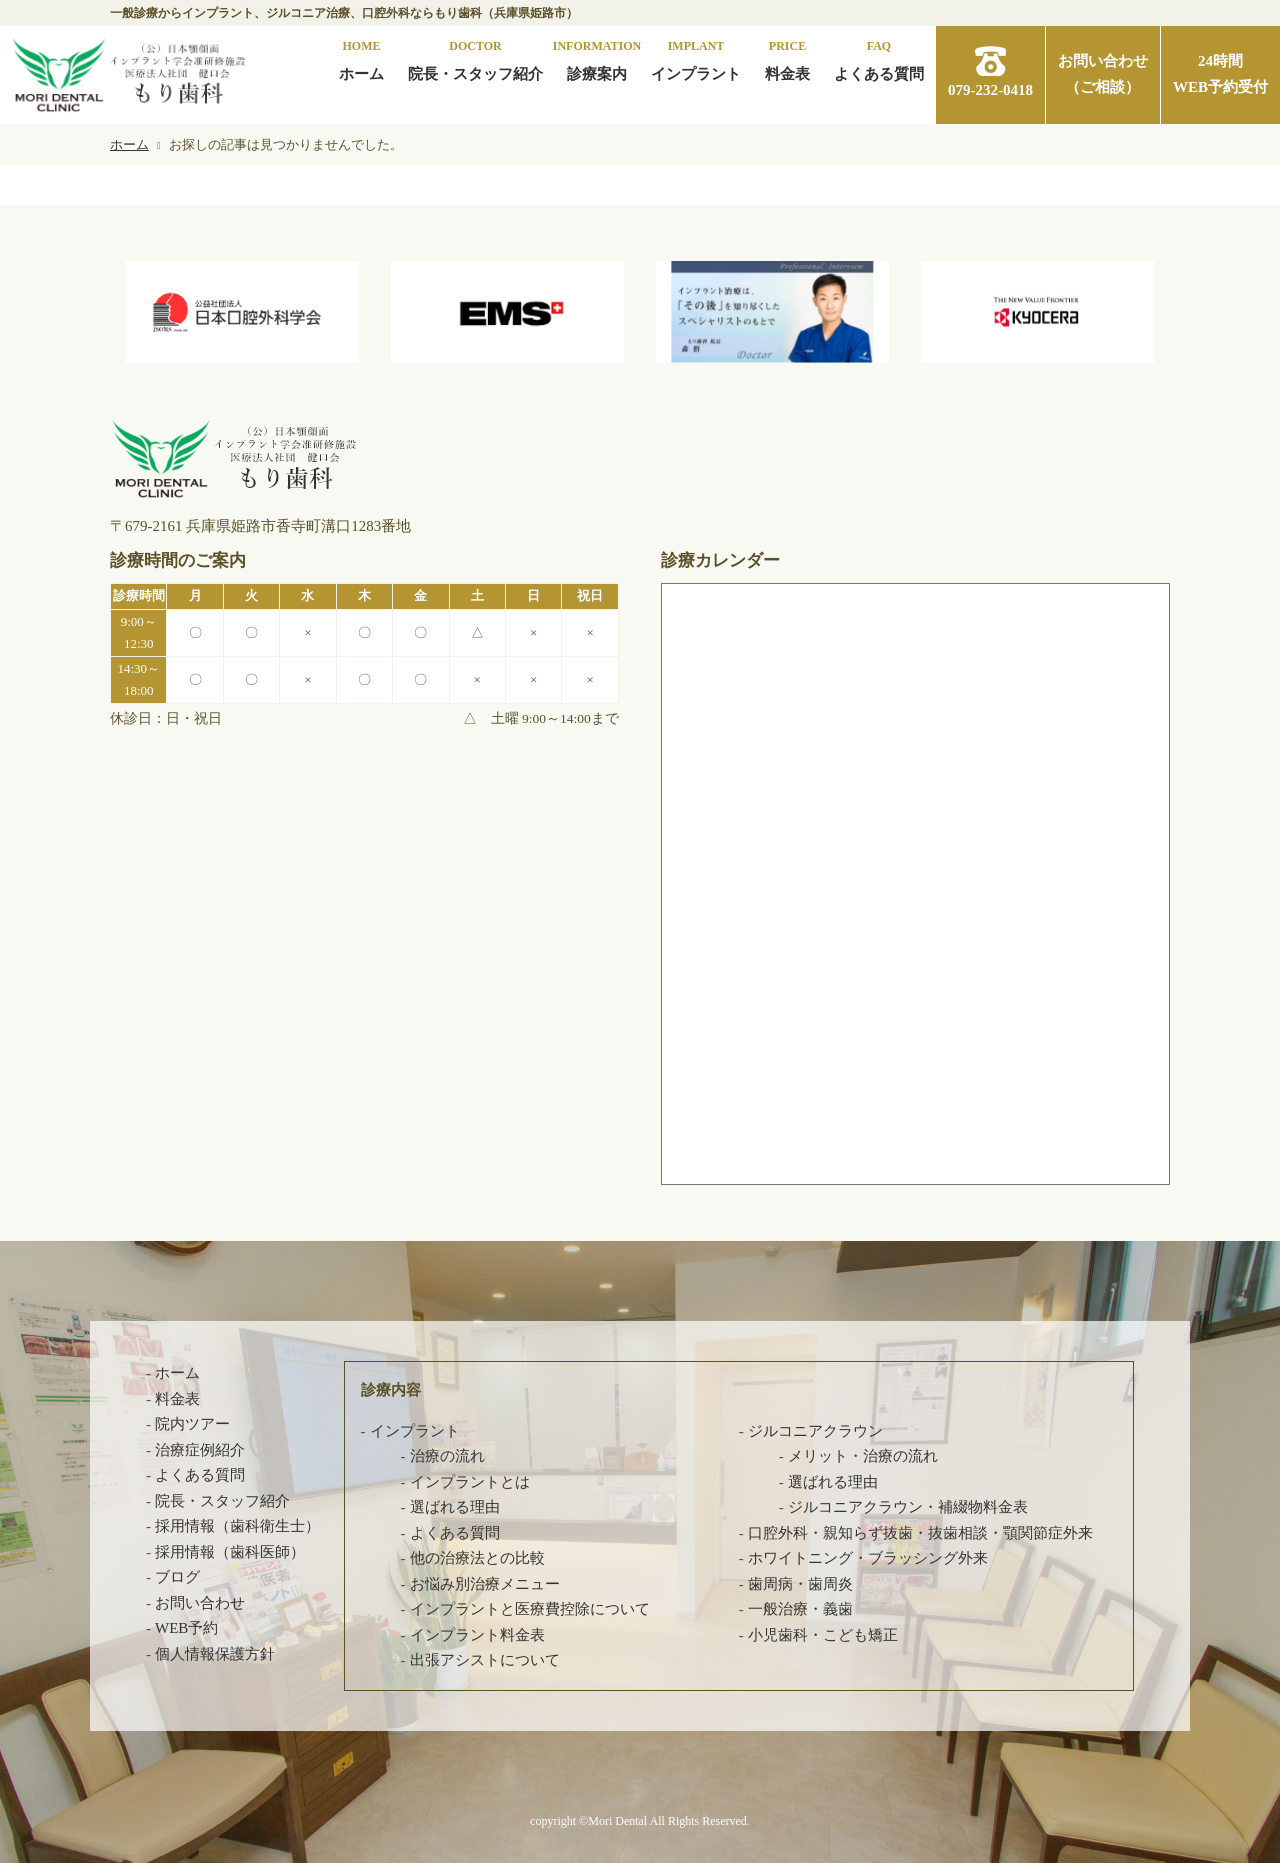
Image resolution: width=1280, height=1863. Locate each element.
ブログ (177, 1577)
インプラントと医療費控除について (530, 1609)
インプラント (696, 59)
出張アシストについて (485, 1660)
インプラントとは (470, 1482)
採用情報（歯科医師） (230, 1552)
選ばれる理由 (455, 1507)
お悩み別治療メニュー (485, 1584)
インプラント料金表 (477, 1635)
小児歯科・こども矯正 (823, 1635)
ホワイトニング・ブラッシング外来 (868, 1558)
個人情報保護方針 (215, 1654)
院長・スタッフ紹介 (475, 59)
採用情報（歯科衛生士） (237, 1526)
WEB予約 (186, 1628)
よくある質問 (879, 59)
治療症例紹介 (200, 1450)
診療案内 (597, 59)
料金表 (787, 59)
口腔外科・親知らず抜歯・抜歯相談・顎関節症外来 (920, 1533)
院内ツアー (192, 1424)
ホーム (361, 59)
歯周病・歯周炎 (800, 1584)
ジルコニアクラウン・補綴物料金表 (908, 1507)
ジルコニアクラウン (815, 1431)
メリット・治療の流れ (863, 1456)
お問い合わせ (200, 1603)
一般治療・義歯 (800, 1609)
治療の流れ (447, 1456)
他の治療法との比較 (477, 1558)
